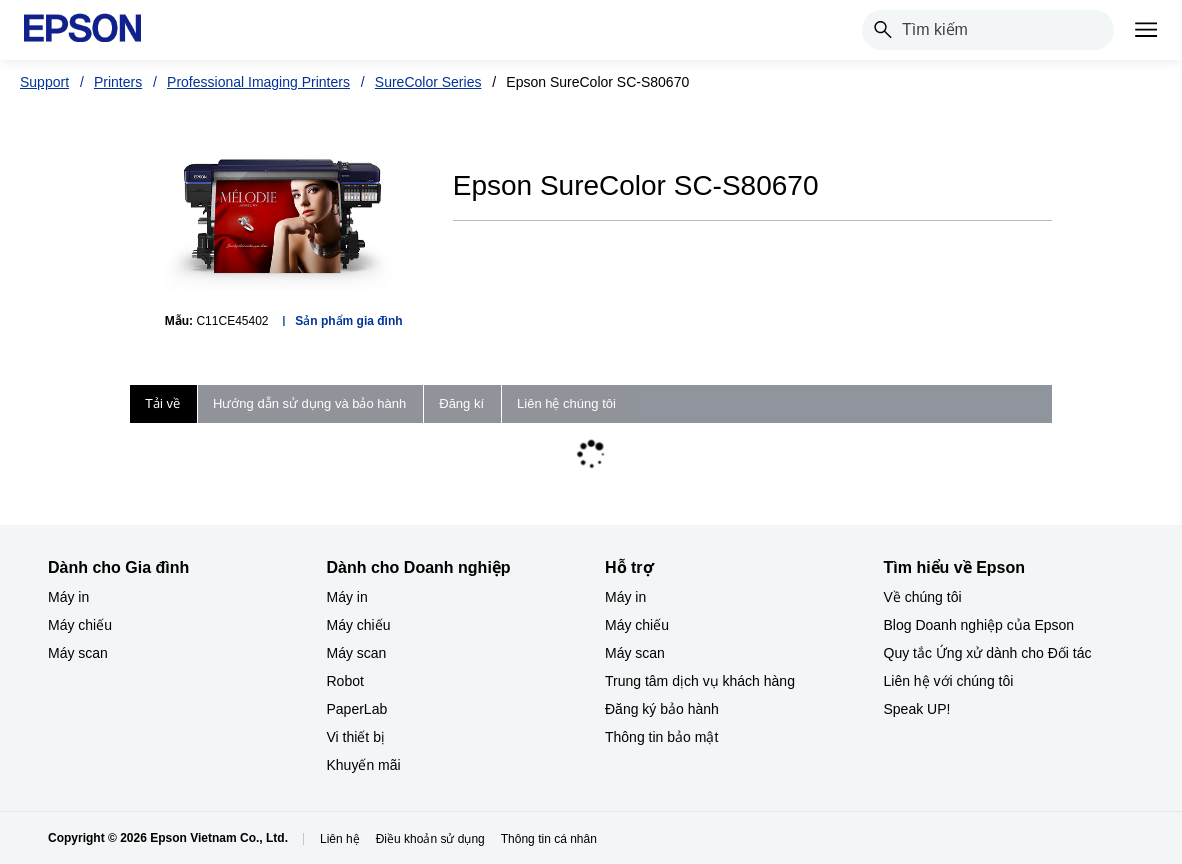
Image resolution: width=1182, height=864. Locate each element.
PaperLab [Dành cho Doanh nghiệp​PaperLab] (357, 709)
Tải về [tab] (162, 403)
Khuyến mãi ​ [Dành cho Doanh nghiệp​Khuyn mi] (366, 765)
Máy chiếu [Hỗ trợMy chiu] (637, 625)
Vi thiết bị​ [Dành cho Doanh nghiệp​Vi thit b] (356, 737)
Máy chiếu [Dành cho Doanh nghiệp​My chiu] (359, 625)
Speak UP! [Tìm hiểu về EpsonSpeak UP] (917, 709)
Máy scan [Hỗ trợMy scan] (635, 653)
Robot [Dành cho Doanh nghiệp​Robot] (345, 681)
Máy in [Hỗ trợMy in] (625, 597)
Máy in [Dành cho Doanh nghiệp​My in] (347, 597)
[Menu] (1146, 30)
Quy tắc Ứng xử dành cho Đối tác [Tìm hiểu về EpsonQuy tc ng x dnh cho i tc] (988, 653)
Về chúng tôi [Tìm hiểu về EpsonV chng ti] (923, 597)
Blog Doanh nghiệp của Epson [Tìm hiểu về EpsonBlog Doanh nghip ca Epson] (979, 625)
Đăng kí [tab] (461, 403)
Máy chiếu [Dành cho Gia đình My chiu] (80, 625)
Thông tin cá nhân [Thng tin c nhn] (549, 839)
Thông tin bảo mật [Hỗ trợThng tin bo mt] (661, 737)
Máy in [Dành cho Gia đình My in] (68, 597)
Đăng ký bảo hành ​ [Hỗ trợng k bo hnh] (664, 709)
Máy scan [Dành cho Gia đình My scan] (78, 653)
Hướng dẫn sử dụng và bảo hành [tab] (309, 403)
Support (44, 82)
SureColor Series (428, 82)
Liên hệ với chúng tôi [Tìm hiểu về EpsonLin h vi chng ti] (949, 681)
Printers (118, 82)
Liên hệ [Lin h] (340, 839)
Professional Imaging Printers (258, 82)
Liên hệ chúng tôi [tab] (566, 403)
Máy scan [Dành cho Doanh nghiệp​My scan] (357, 653)
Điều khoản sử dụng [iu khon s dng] (430, 839)
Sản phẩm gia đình (348, 321)
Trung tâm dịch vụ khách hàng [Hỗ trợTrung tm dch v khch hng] (700, 681)
